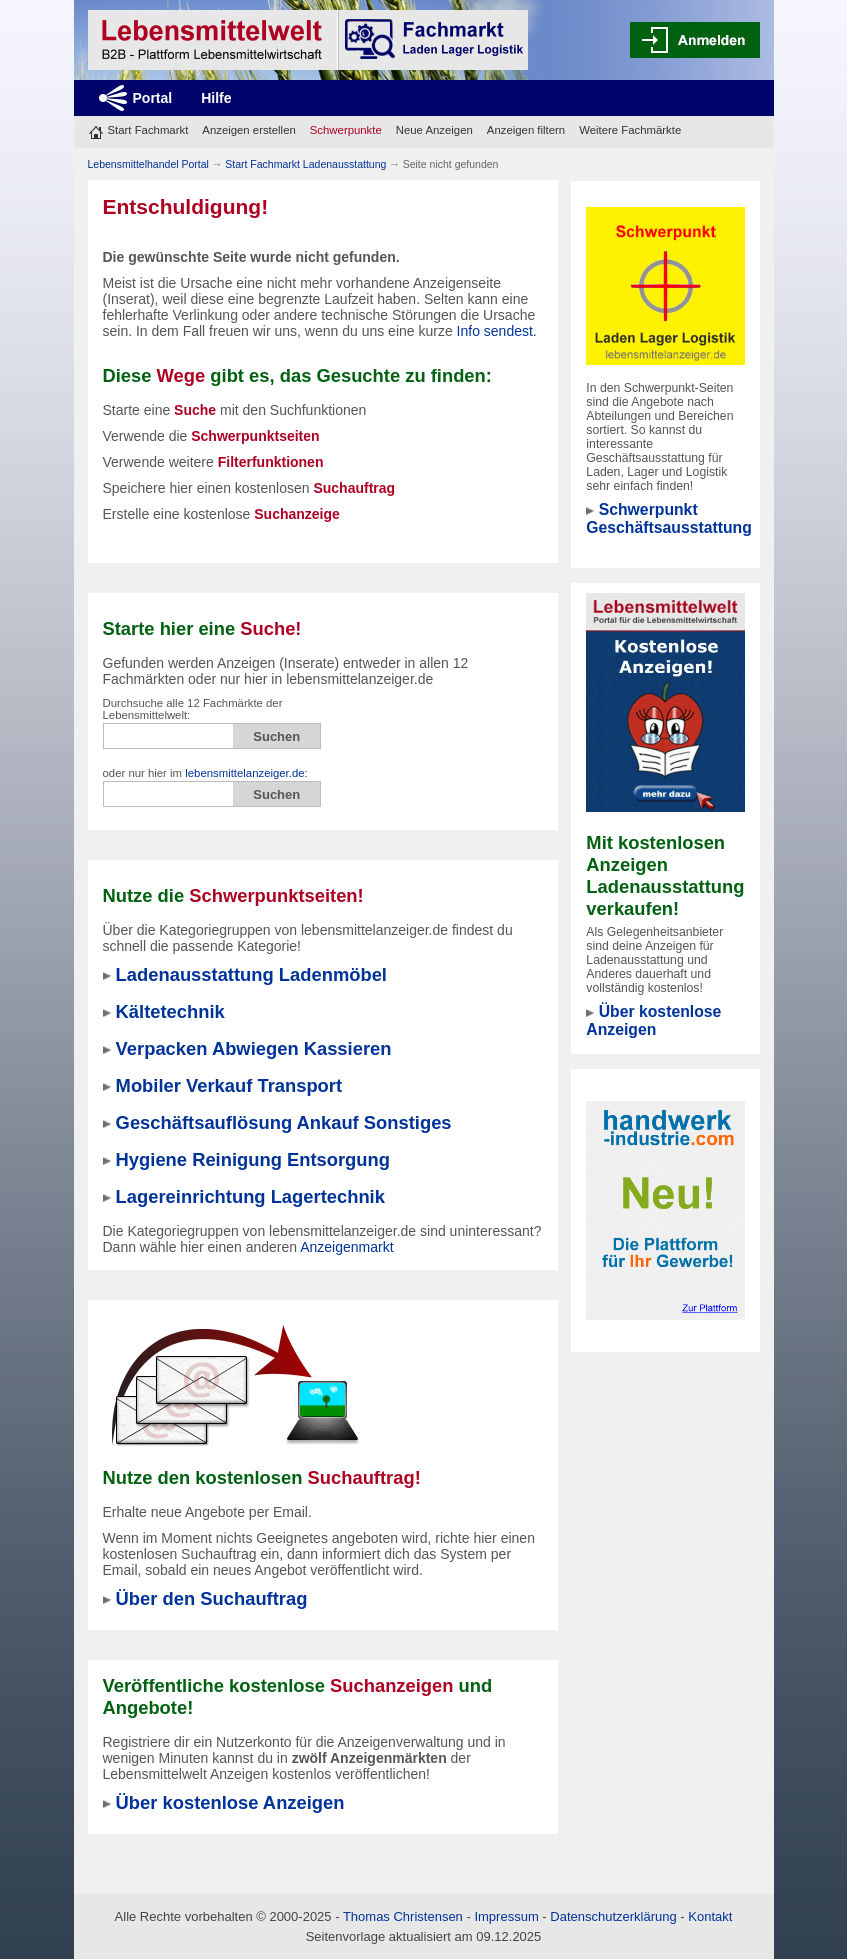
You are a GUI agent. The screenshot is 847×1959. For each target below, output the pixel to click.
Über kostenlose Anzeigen (653, 1020)
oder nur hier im (205, 773)
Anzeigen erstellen (248, 130)
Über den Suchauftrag (212, 1598)
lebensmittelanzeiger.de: (246, 773)
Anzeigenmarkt (346, 1247)
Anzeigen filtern (526, 130)
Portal (153, 98)
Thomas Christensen (403, 1916)
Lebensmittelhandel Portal (148, 164)
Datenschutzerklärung (613, 1916)
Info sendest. (497, 331)
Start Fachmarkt (148, 130)
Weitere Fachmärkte (630, 130)
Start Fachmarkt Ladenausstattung (305, 164)
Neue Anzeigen (434, 130)
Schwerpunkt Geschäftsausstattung (668, 518)
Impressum (506, 1916)
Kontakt (710, 1916)
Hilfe (216, 98)
